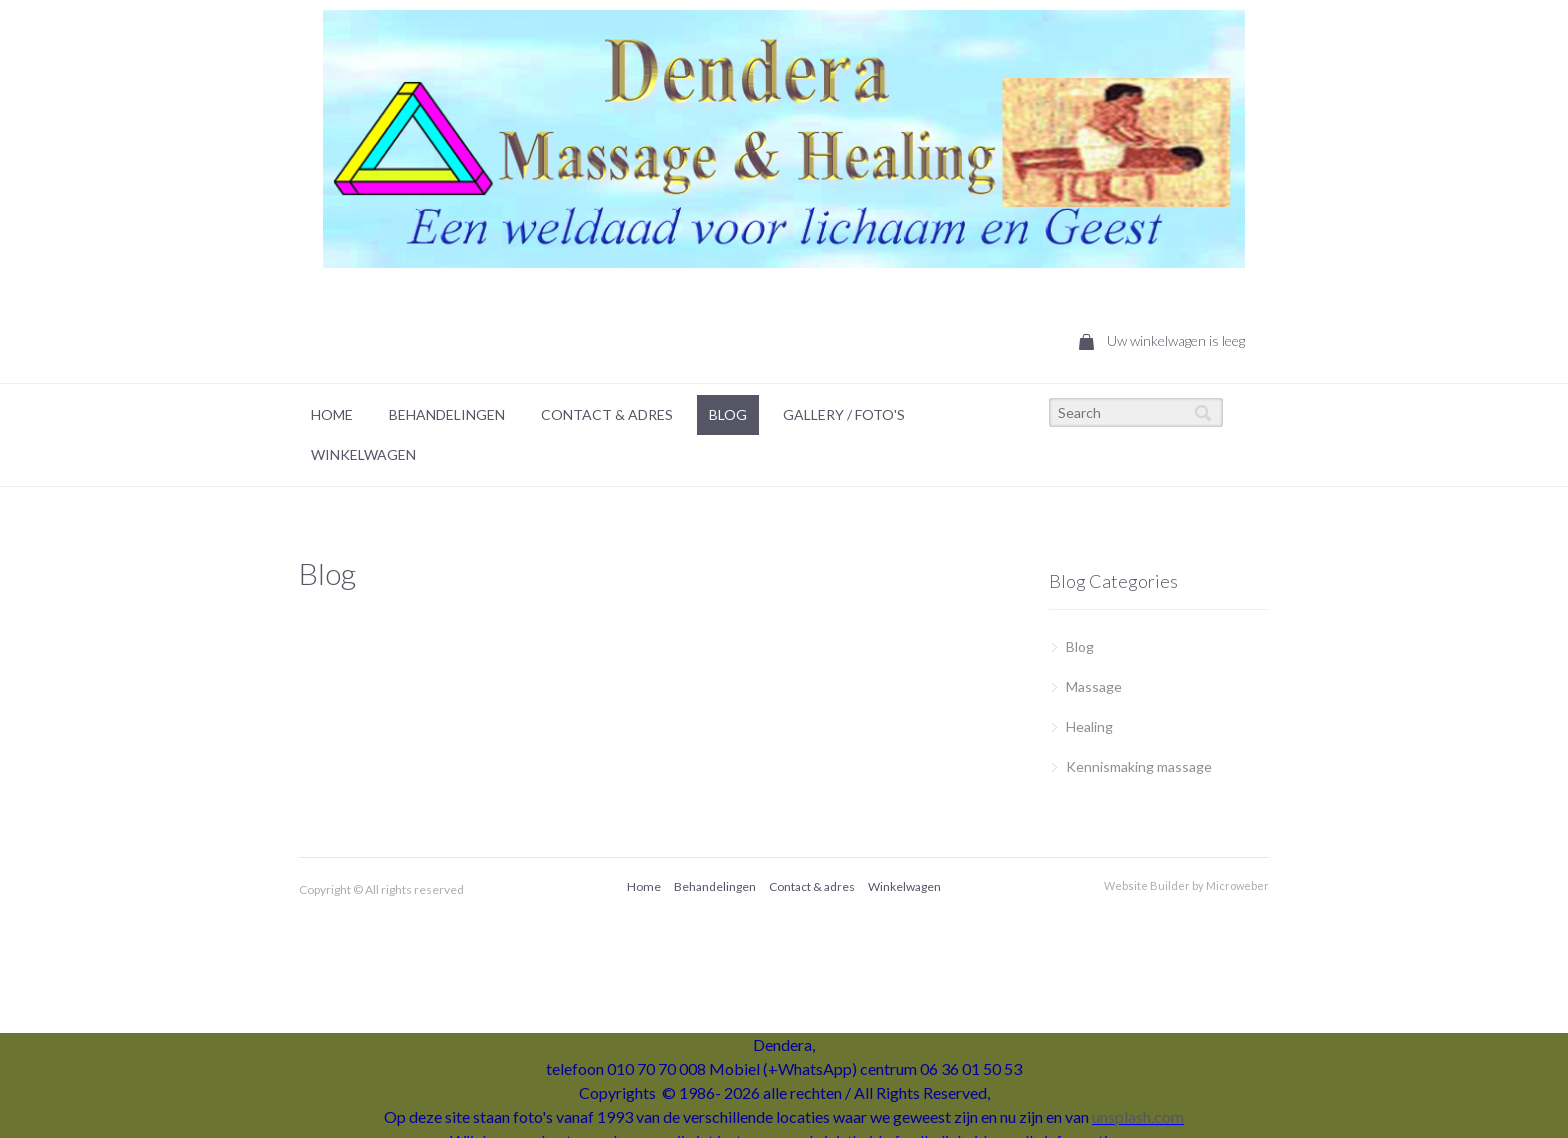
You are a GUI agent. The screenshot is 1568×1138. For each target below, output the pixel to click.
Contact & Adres (607, 414)
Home (332, 414)
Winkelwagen (363, 454)
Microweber (1237, 885)
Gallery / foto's (844, 414)
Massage (1094, 686)
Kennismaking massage (1139, 766)
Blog (728, 414)
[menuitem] (332, 415)
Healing (1089, 726)
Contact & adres (812, 886)
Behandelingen (447, 414)
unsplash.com (1138, 1116)
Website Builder (1147, 885)
